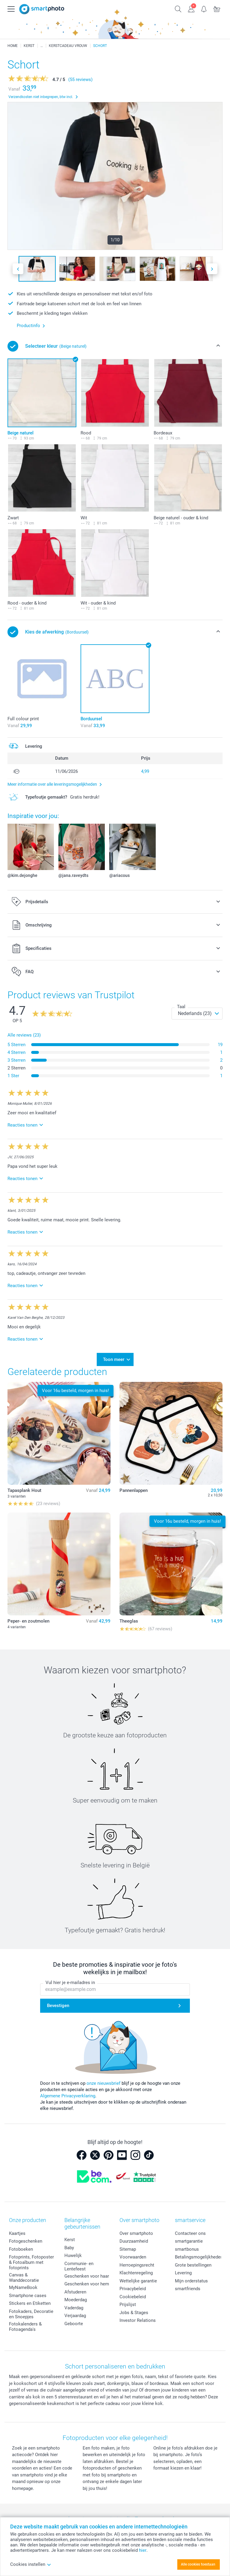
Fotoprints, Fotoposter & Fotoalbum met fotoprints (31, 2262)
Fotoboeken (21, 2249)
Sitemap (127, 2249)
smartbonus (187, 2249)
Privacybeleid (132, 2288)
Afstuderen (75, 2292)
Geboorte (73, 2323)
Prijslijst (127, 2304)
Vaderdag (73, 2308)
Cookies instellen (30, 2564)
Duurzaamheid (133, 2241)
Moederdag (75, 2299)
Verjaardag (75, 2315)
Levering (183, 2273)
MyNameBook (23, 2287)
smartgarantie (189, 2241)
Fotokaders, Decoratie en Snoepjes (31, 2314)
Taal (181, 1006)
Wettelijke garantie (138, 2281)
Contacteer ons (190, 2233)
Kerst (69, 2239)
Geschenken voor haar (86, 2276)
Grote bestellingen (193, 2265)
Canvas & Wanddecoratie (24, 2277)
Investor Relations (137, 2320)
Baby (69, 2247)
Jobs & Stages (133, 2312)
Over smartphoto (136, 2233)
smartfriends (187, 2288)
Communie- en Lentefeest (78, 2266)
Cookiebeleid (132, 2296)
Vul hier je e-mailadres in (70, 1982)
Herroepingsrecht (136, 2265)
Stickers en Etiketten (30, 2303)
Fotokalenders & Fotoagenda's (25, 2326)
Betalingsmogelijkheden (199, 2257)
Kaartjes (17, 2233)
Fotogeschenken (25, 2241)
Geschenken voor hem (86, 2284)
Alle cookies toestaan (198, 2564)
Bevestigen (58, 2005)
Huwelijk (73, 2255)
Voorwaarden (132, 2257)
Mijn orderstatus (191, 2281)
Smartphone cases (27, 2295)
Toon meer (113, 1359)
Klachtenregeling (136, 2273)
